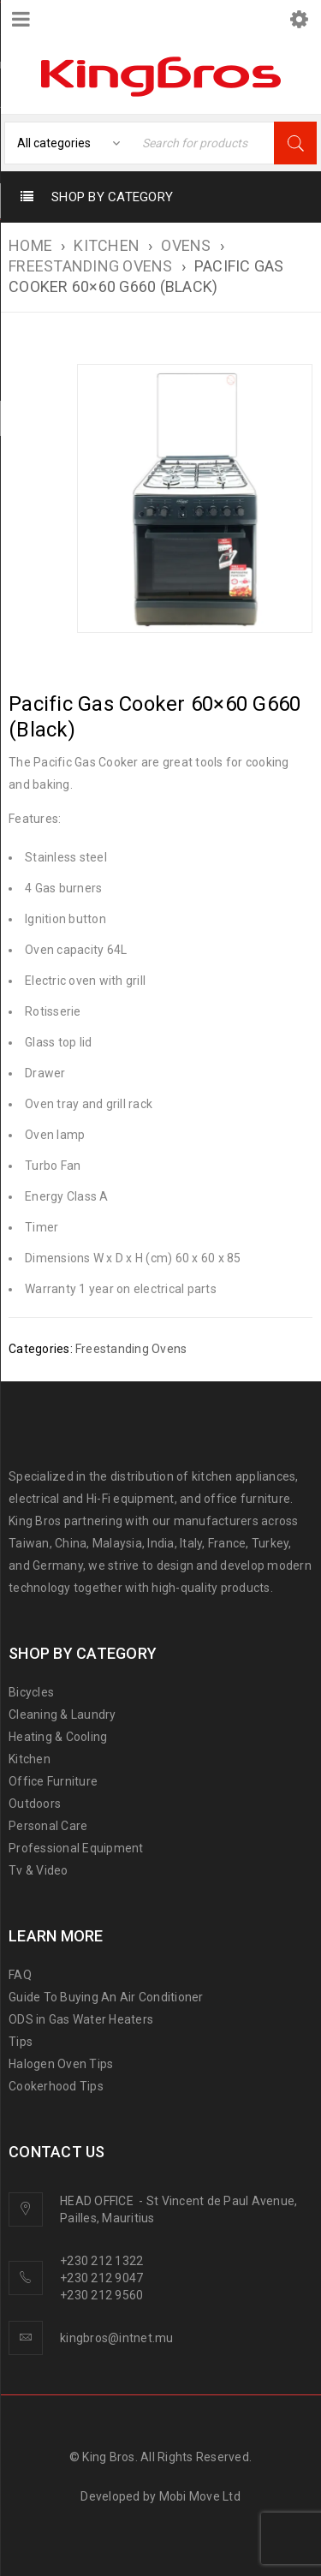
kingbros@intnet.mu (117, 2338)
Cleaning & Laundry (62, 1714)
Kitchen (30, 1759)
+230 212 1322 (101, 2261)
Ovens (186, 245)
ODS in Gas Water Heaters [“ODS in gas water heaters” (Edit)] (81, 2019)
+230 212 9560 (101, 2295)
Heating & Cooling (58, 1737)
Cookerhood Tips (56, 2086)
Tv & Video (38, 1870)
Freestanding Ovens (91, 266)
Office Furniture (53, 1781)
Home (30, 245)
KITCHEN (107, 245)
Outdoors (35, 1803)
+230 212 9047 (101, 2278)
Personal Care (48, 1826)
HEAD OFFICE (98, 2201)
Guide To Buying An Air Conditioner (106, 1997)
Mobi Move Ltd (200, 2496)
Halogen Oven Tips (61, 2064)
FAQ (20, 1975)
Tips (21, 2041)
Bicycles (31, 1692)
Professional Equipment (76, 1848)
